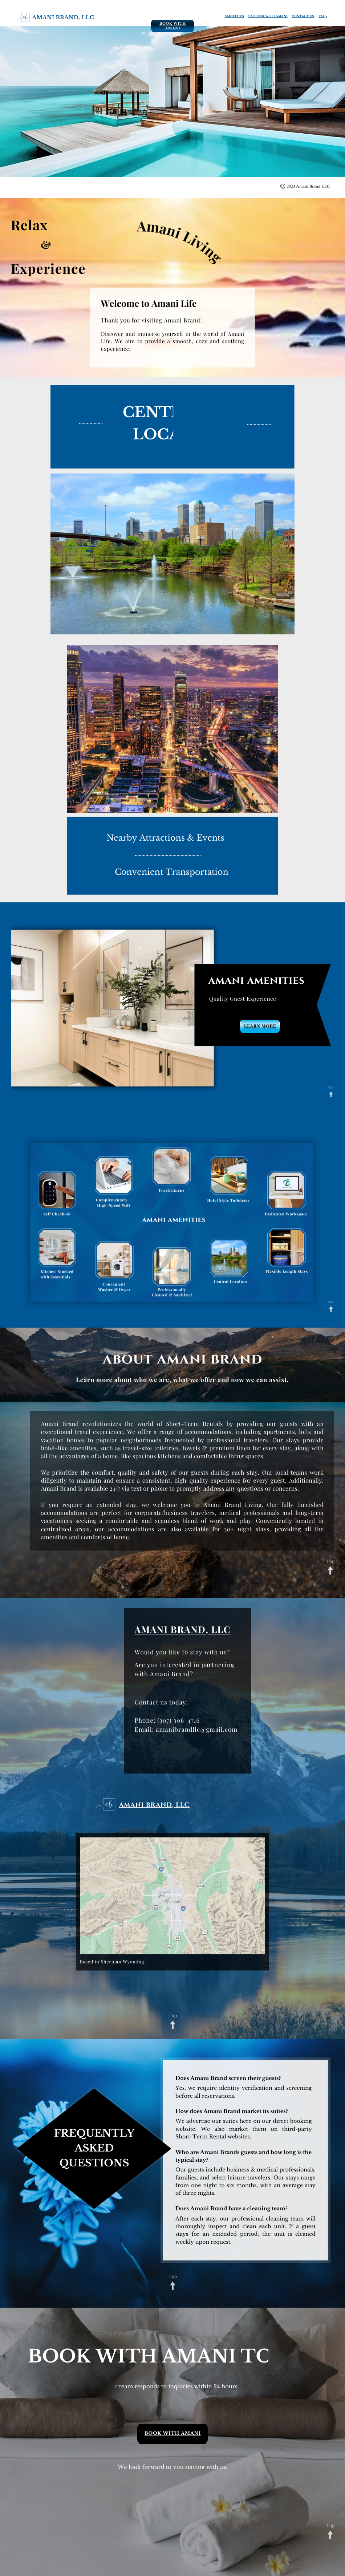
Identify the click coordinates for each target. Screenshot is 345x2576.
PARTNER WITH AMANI (267, 16)
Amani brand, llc (154, 1805)
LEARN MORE (260, 1026)
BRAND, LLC (199, 1630)
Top (331, 1087)
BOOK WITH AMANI (172, 26)
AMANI (151, 1630)
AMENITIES (234, 16)
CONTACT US (303, 16)
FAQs (322, 16)
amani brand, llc (63, 17)
